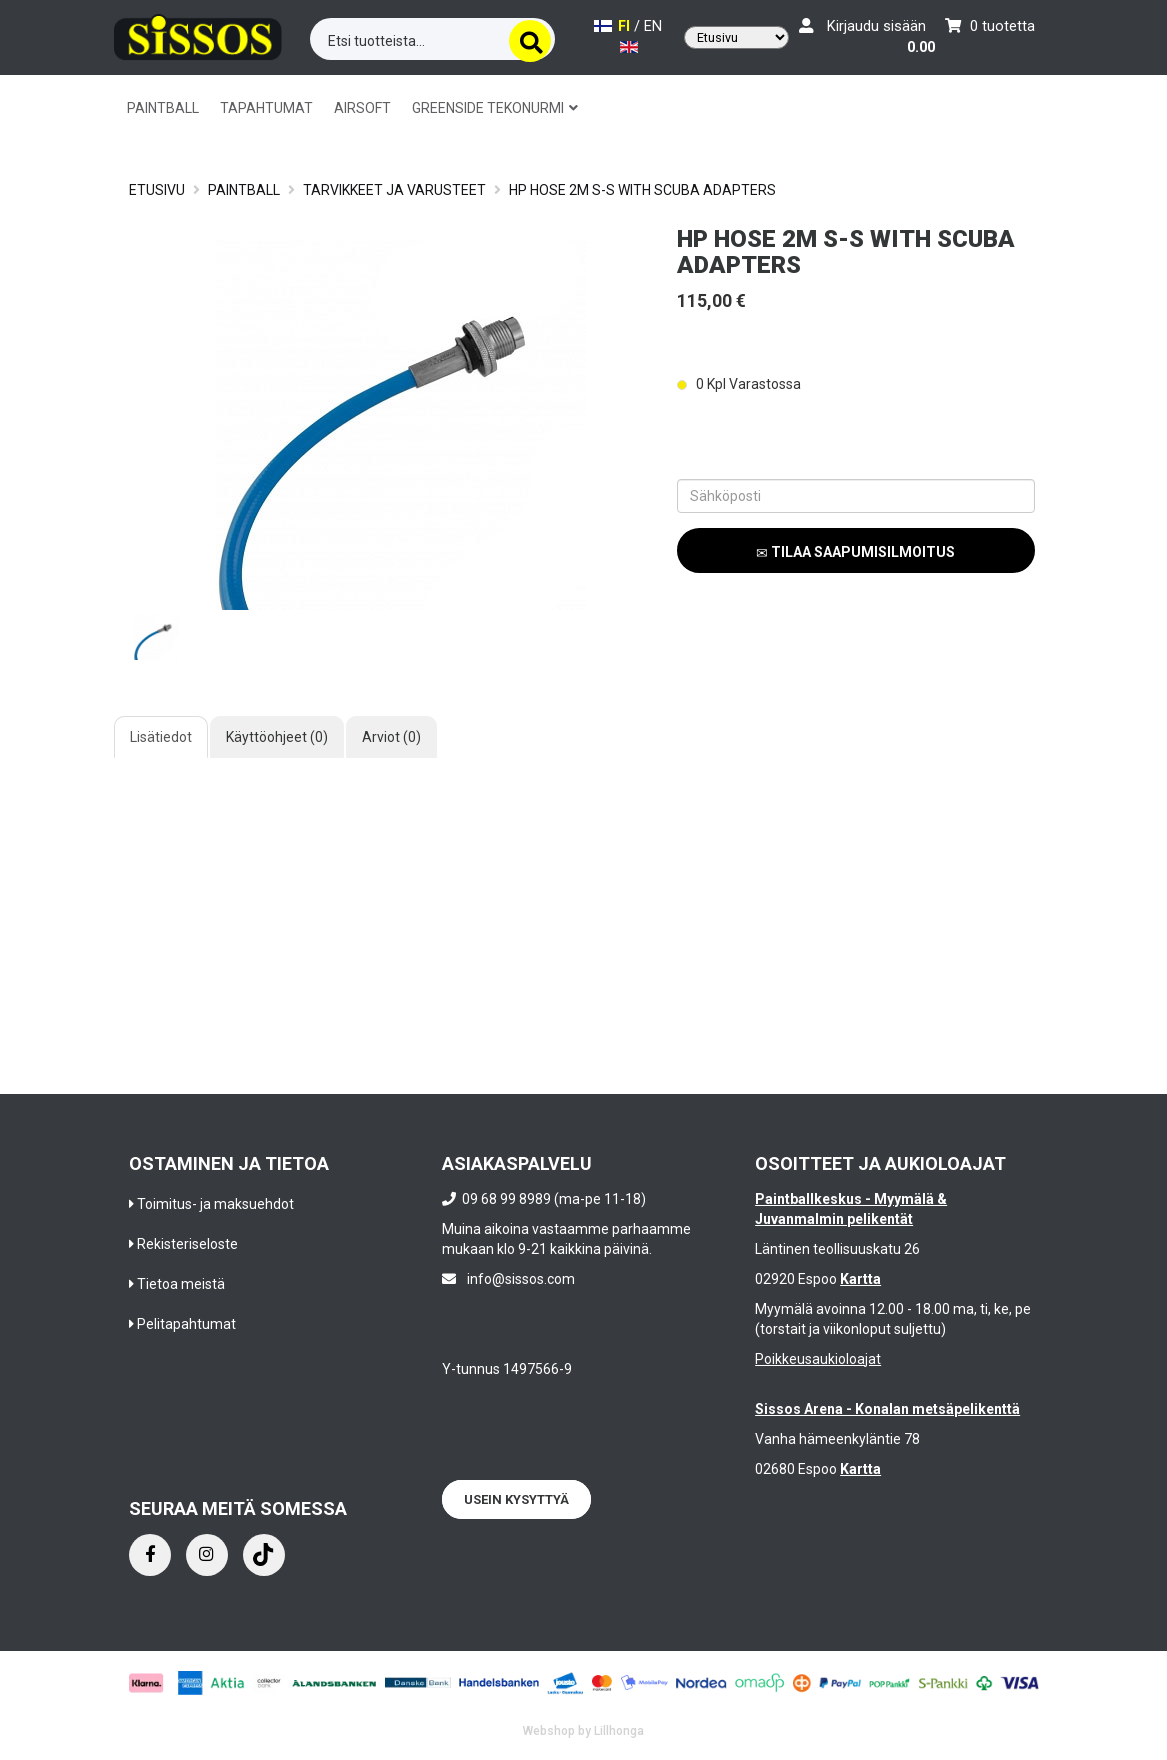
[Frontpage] (198, 34)
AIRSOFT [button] (362, 108)
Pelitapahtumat (186, 1324)
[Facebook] (150, 1555)
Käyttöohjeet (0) (277, 737)
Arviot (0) (391, 737)
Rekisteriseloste (187, 1244)
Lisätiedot (161, 737)
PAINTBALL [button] (163, 108)
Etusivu (157, 190)
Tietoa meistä (181, 1284)
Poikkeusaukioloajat (818, 1359)
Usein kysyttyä (516, 1499)
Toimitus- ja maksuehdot (215, 1204)
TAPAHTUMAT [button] (266, 108)
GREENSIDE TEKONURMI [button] (495, 108)
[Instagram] (207, 1555)
